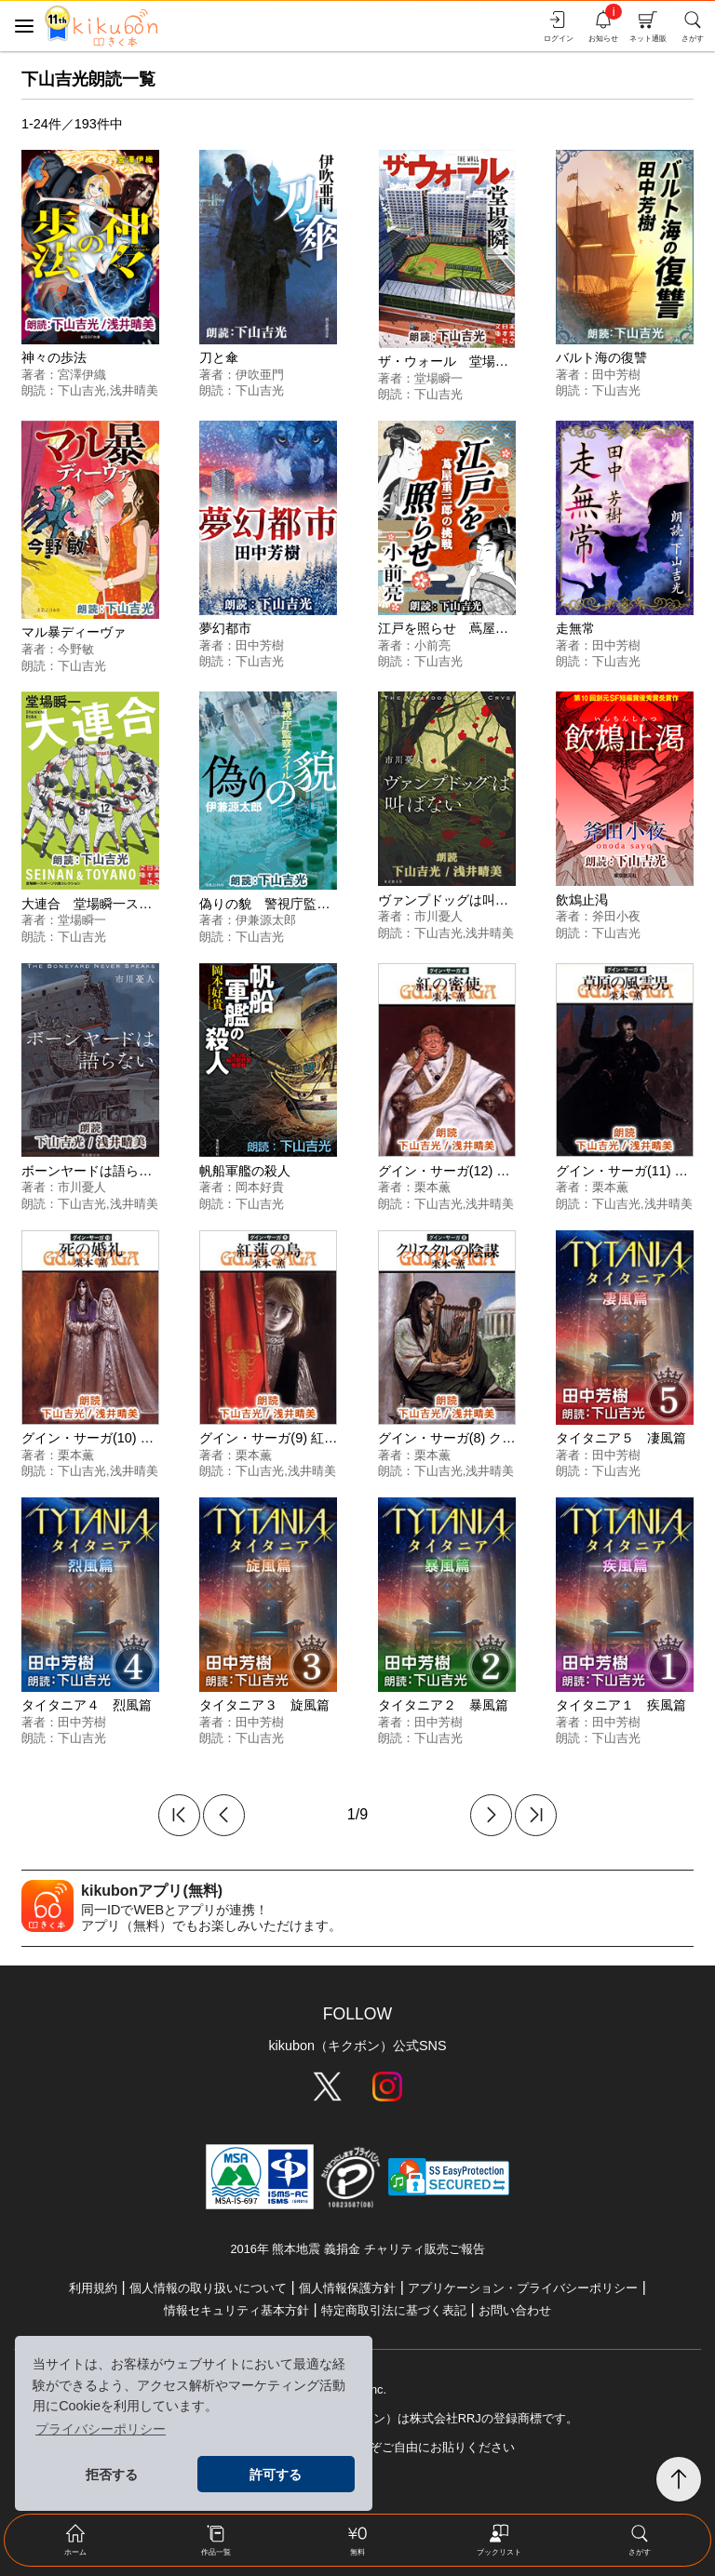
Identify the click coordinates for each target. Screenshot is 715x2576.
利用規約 (93, 2288)
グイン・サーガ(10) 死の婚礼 (107, 1437)
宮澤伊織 (82, 375)
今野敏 (76, 649)
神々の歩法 (54, 357)
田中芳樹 (616, 375)
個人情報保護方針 (347, 2288)
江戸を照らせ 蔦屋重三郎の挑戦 (475, 628)
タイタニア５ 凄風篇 (621, 1437)
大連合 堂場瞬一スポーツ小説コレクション (151, 903)
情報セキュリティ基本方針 (236, 2310)
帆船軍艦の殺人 (244, 1170)
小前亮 (432, 645)
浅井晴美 (134, 390)
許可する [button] (276, 2474)
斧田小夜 (616, 916)
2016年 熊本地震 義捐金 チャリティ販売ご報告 (357, 2249)
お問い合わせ (515, 2310)
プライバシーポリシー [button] (100, 2429)
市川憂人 (438, 916)
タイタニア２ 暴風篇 (443, 1704)
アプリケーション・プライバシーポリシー (523, 2288)
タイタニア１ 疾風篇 (621, 1704)
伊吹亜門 (260, 375)
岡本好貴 (260, 1187)
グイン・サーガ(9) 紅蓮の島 (281, 1437)
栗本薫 (432, 1187)
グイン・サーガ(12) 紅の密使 (463, 1170)
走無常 (575, 628)
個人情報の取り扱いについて (208, 2288)
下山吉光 (82, 390)
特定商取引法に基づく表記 (393, 2310)
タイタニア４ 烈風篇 (86, 1704)
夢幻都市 (225, 628)
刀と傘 (218, 357)
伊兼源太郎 (266, 920)
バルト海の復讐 (601, 357)
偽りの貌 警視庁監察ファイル (290, 903)
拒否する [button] (112, 2474)
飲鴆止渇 (582, 899)
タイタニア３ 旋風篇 (264, 1704)
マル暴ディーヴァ (73, 631)
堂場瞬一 (438, 378)
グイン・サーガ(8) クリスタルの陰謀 (486, 1437)
